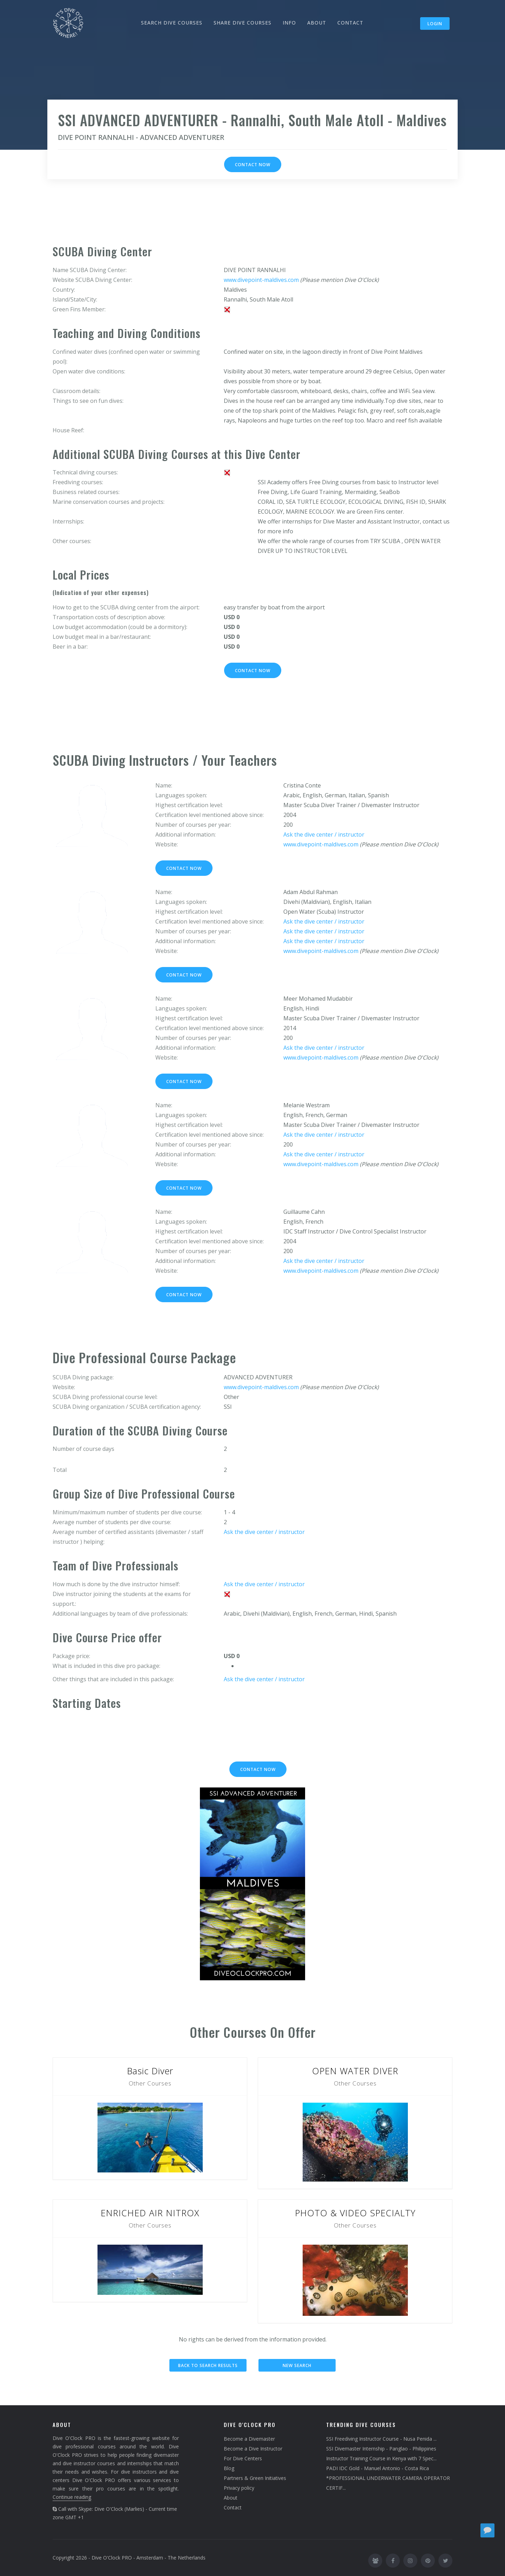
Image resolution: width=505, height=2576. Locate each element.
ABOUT (316, 22)
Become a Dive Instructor (253, 2448)
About (230, 2497)
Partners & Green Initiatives (255, 2478)
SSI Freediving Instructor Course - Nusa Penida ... (381, 2438)
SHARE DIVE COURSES (242, 22)
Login (434, 24)
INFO (289, 22)
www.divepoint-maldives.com (261, 280)
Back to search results (208, 2365)
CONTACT (350, 22)
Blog (229, 2468)
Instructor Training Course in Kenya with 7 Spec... (381, 2458)
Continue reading (72, 2497)
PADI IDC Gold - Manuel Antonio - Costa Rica (377, 2468)
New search (297, 2365)
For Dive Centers (243, 2458)
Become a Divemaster (249, 2438)
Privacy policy (239, 2487)
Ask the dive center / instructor (323, 834)
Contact (233, 2507)
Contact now (252, 165)
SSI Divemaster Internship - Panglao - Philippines (381, 2448)
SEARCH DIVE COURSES (171, 22)
